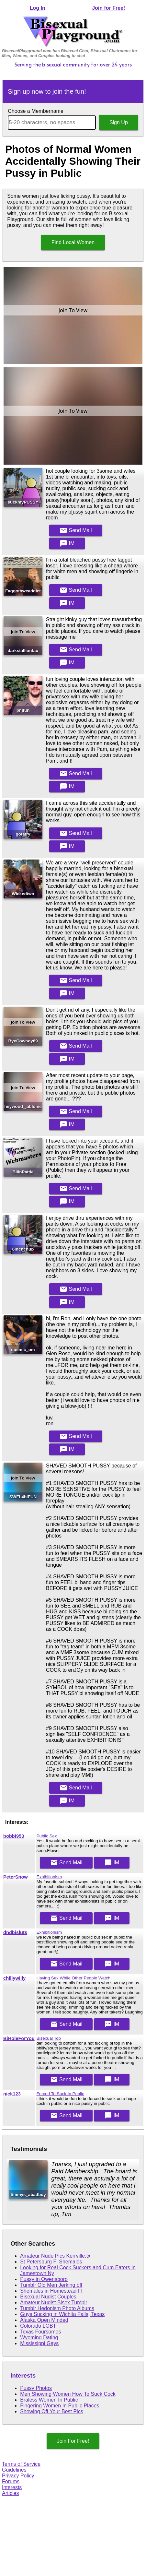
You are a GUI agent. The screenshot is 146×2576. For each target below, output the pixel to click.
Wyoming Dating (39, 2337)
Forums (10, 2481)
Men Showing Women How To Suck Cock (68, 2394)
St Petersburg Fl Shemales (51, 2261)
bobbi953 (13, 1836)
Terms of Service (21, 2464)
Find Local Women (73, 242)
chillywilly (14, 1978)
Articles (10, 2493)
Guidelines (14, 2470)
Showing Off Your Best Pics (51, 2411)
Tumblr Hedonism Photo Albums (57, 2308)
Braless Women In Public (49, 2400)
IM (67, 543)
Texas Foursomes (40, 2331)
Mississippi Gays (39, 2343)
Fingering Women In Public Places (59, 2405)
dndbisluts (15, 1932)
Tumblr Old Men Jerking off (51, 2285)
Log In (37, 8)
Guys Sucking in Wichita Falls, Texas (62, 2314)
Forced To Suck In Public (60, 2093)
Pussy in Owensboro (44, 2279)
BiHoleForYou (19, 2038)
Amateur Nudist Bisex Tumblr (53, 2302)
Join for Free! (108, 8)
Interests (23, 2375)
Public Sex (47, 1836)
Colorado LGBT (38, 2326)
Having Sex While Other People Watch (73, 1978)
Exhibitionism (49, 1876)
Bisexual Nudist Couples (48, 2296)
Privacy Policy (18, 2475)
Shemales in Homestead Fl (51, 2291)
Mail (76, 530)
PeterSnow (15, 1877)
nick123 (12, 2093)
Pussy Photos (36, 2388)
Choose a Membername (35, 111)
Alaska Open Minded (44, 2320)
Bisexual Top (49, 2038)
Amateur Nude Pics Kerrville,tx (55, 2256)
